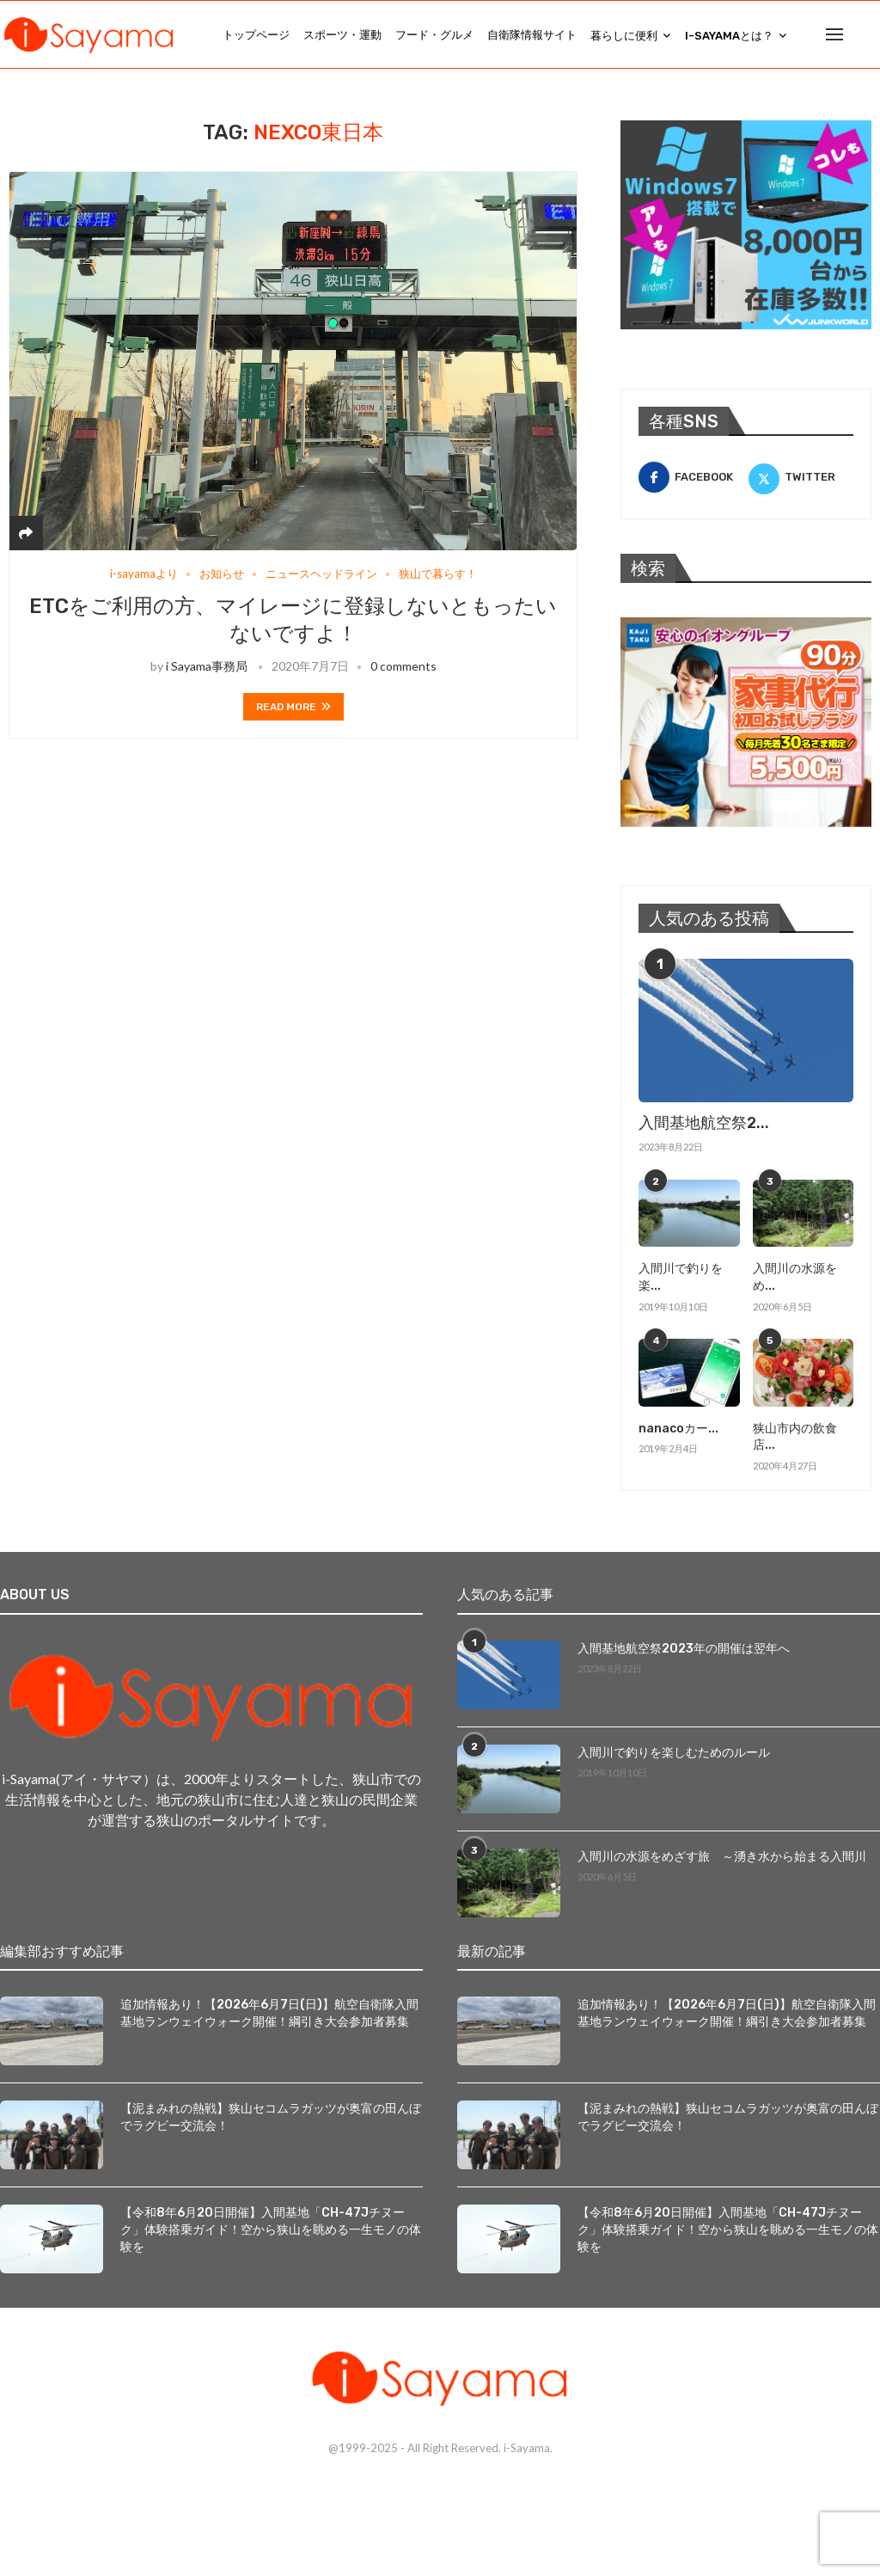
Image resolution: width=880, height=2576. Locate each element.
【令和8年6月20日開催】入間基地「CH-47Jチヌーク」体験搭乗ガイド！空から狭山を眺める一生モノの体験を (270, 2231)
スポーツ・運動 (342, 34)
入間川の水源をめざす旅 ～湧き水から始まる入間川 (722, 1857)
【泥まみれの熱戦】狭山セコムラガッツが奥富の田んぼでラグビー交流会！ (270, 2119)
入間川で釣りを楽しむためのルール (674, 1753)
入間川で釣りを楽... (681, 1279)
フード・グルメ (434, 34)
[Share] (26, 534)
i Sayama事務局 (207, 667)
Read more (293, 708)
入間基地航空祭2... (704, 1124)
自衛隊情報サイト (532, 34)
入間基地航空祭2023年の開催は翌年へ (684, 1649)
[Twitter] (801, 478)
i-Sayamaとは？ (729, 35)
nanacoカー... (678, 1429)
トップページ (256, 34)
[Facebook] (691, 478)
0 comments (403, 667)
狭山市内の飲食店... (795, 1438)
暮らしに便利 (623, 35)
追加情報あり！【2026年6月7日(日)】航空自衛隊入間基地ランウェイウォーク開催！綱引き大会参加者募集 (269, 2015)
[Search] (871, 35)
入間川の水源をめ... (795, 1279)
